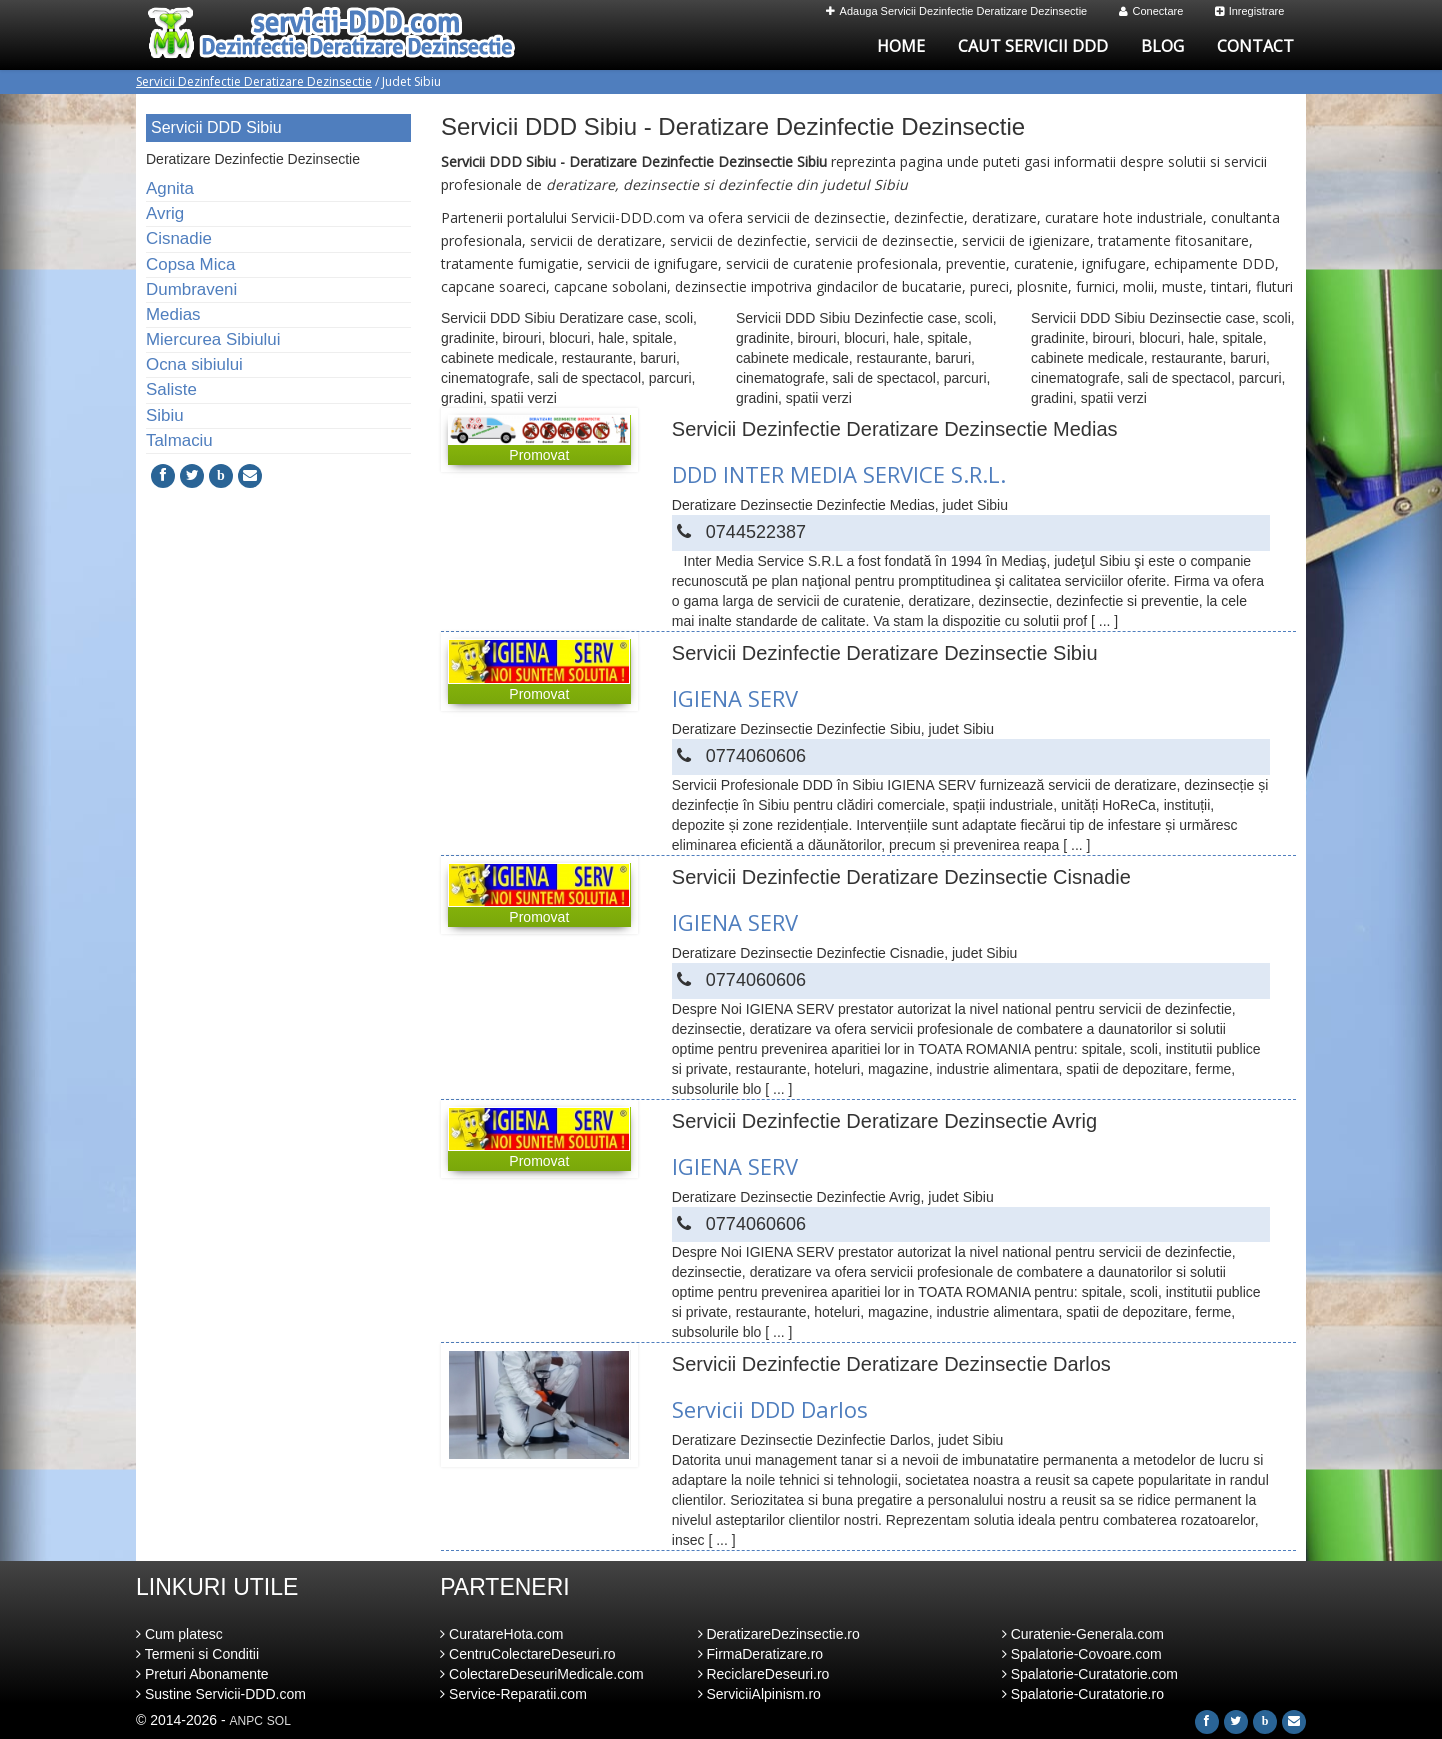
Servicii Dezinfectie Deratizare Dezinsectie (254, 81)
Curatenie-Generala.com (1083, 1634)
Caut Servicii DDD (1033, 46)
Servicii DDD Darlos (770, 1409)
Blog (1162, 46)
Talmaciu (179, 440)
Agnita (170, 188)
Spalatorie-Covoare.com (1082, 1654)
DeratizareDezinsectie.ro (779, 1634)
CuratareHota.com (501, 1634)
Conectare (1151, 11)
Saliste (171, 389)
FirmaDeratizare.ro (761, 1654)
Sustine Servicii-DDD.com (221, 1694)
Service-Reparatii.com (513, 1694)
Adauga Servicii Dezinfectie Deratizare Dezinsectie (957, 11)
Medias (173, 314)
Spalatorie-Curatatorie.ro (1083, 1694)
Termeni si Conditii (197, 1654)
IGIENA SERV (735, 698)
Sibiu (165, 415)
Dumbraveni (191, 289)
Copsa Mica (190, 264)
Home (901, 46)
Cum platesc (179, 1634)
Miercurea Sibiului (213, 339)
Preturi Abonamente (202, 1674)
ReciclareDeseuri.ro (764, 1674)
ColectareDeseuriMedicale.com (541, 1674)
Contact (1255, 46)
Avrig (165, 213)
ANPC (246, 1721)
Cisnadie (179, 238)
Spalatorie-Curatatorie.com (1090, 1674)
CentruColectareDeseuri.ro (527, 1654)
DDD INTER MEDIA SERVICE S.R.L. (839, 474)
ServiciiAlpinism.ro (759, 1694)
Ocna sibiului (194, 364)
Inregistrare (1250, 11)
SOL (279, 1721)
